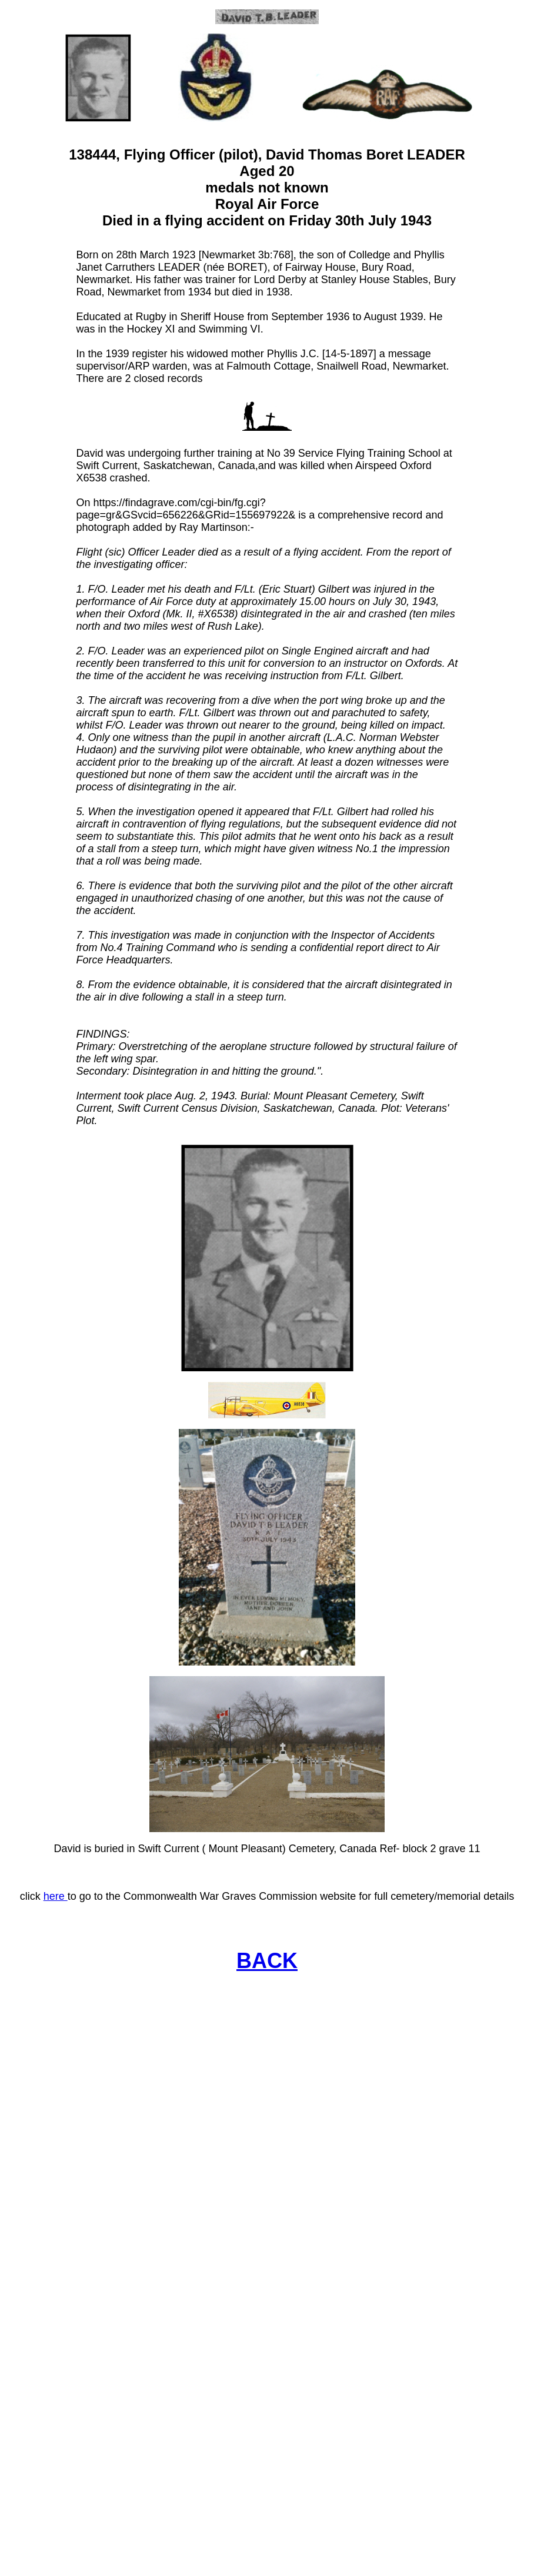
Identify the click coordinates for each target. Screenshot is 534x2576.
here (56, 1896)
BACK (267, 1961)
